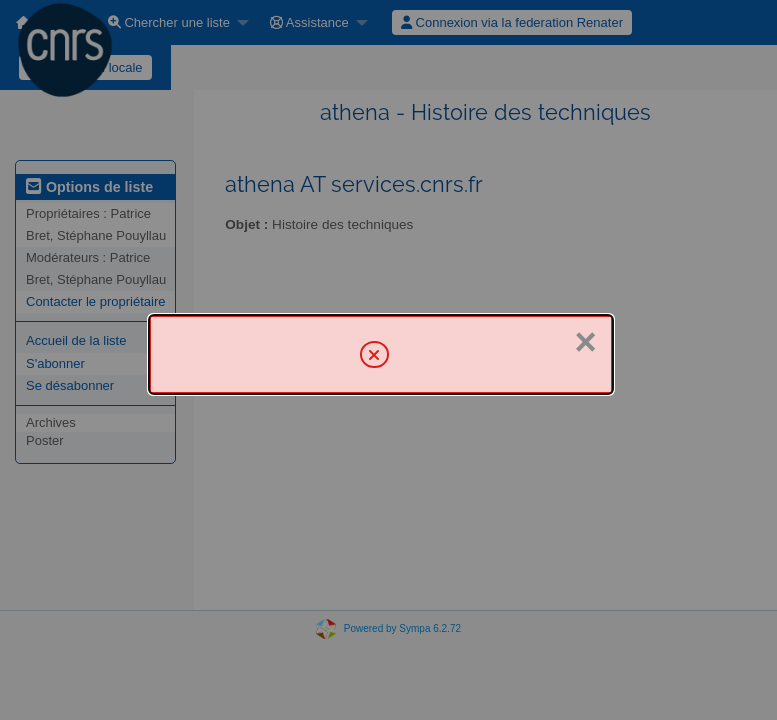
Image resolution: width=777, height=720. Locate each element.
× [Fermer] (586, 342)
